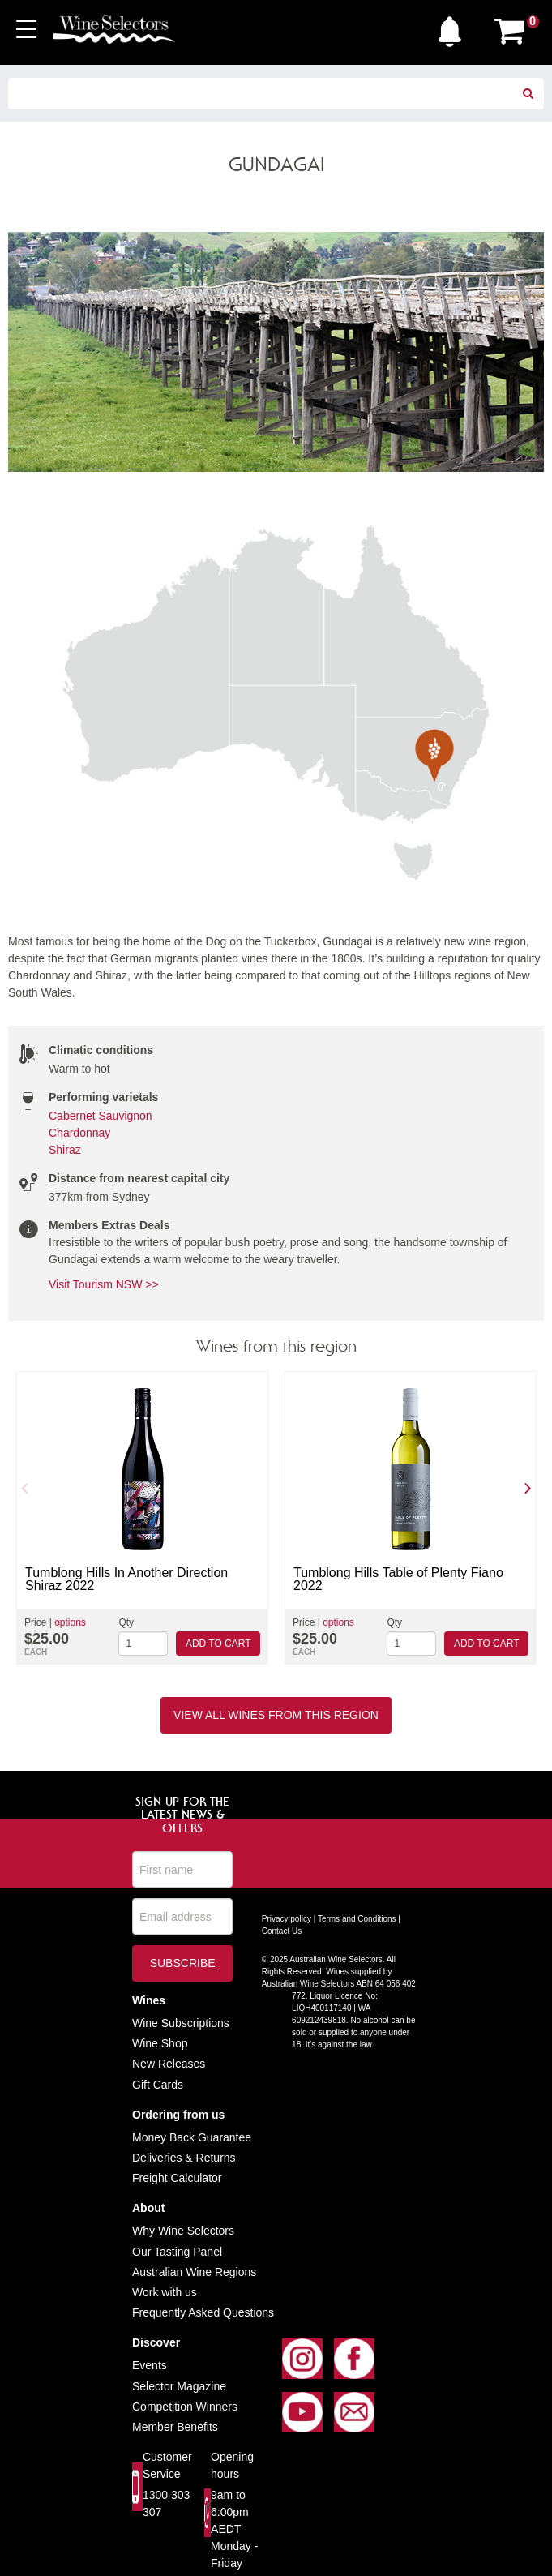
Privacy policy (286, 1918)
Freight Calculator (177, 2177)
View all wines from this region (276, 1714)
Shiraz (65, 1149)
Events (149, 2365)
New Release (165, 2063)
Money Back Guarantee (191, 2137)
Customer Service (167, 2465)
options (70, 1622)
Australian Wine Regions (194, 2271)
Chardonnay (79, 1132)
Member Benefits (175, 2426)
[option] (142, 1518)
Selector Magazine (179, 2386)
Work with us (164, 2292)
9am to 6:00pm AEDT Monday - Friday (234, 2529)
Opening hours (232, 2465)
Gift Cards (157, 2084)
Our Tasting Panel (177, 2251)
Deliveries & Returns (184, 2157)
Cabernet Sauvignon (100, 1115)
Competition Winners (184, 2406)
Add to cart (218, 1643)
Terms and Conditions (357, 1918)
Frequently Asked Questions (203, 2312)
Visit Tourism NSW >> (104, 1284)
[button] (453, 27)
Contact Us (282, 1931)
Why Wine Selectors (183, 2230)
